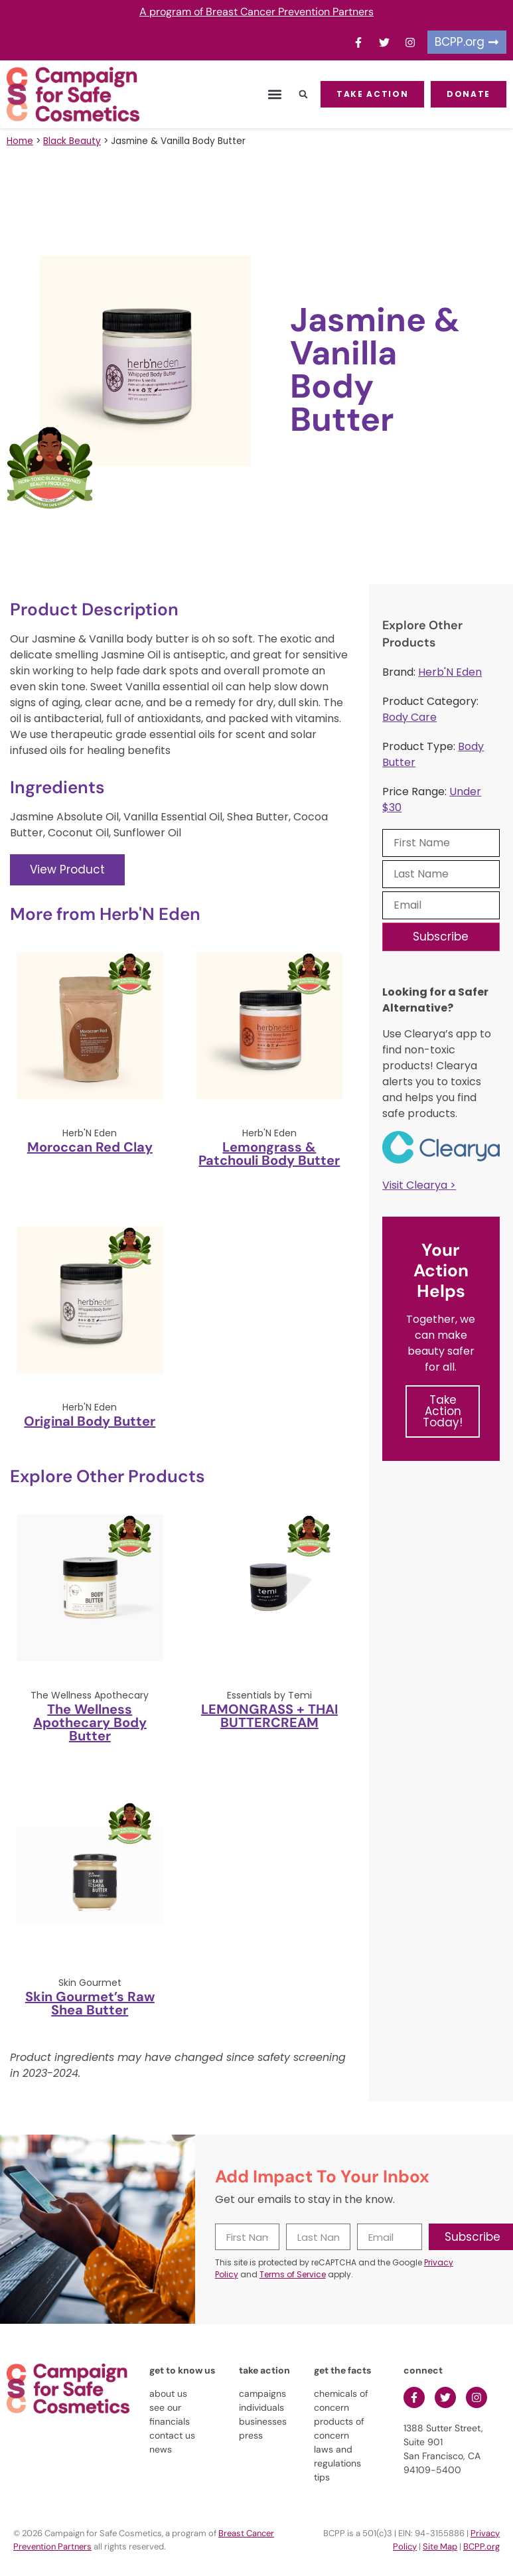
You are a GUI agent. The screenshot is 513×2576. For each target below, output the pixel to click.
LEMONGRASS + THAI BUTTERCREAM (269, 1716)
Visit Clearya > (419, 1185)
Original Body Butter (89, 1421)
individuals (261, 2407)
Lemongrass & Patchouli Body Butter (269, 1153)
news (160, 2449)
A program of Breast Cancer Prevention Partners (256, 12)
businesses (263, 2421)
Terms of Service (292, 2274)
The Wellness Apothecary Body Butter (90, 1722)
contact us (172, 2435)
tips (322, 2477)
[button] (274, 95)
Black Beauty (72, 141)
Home (20, 141)
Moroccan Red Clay (90, 1147)
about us (168, 2393)
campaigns (262, 2393)
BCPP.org (481, 2546)
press (251, 2435)
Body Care (409, 717)
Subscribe (441, 937)
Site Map (440, 2546)
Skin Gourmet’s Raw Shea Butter (90, 2003)
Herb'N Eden (450, 672)
